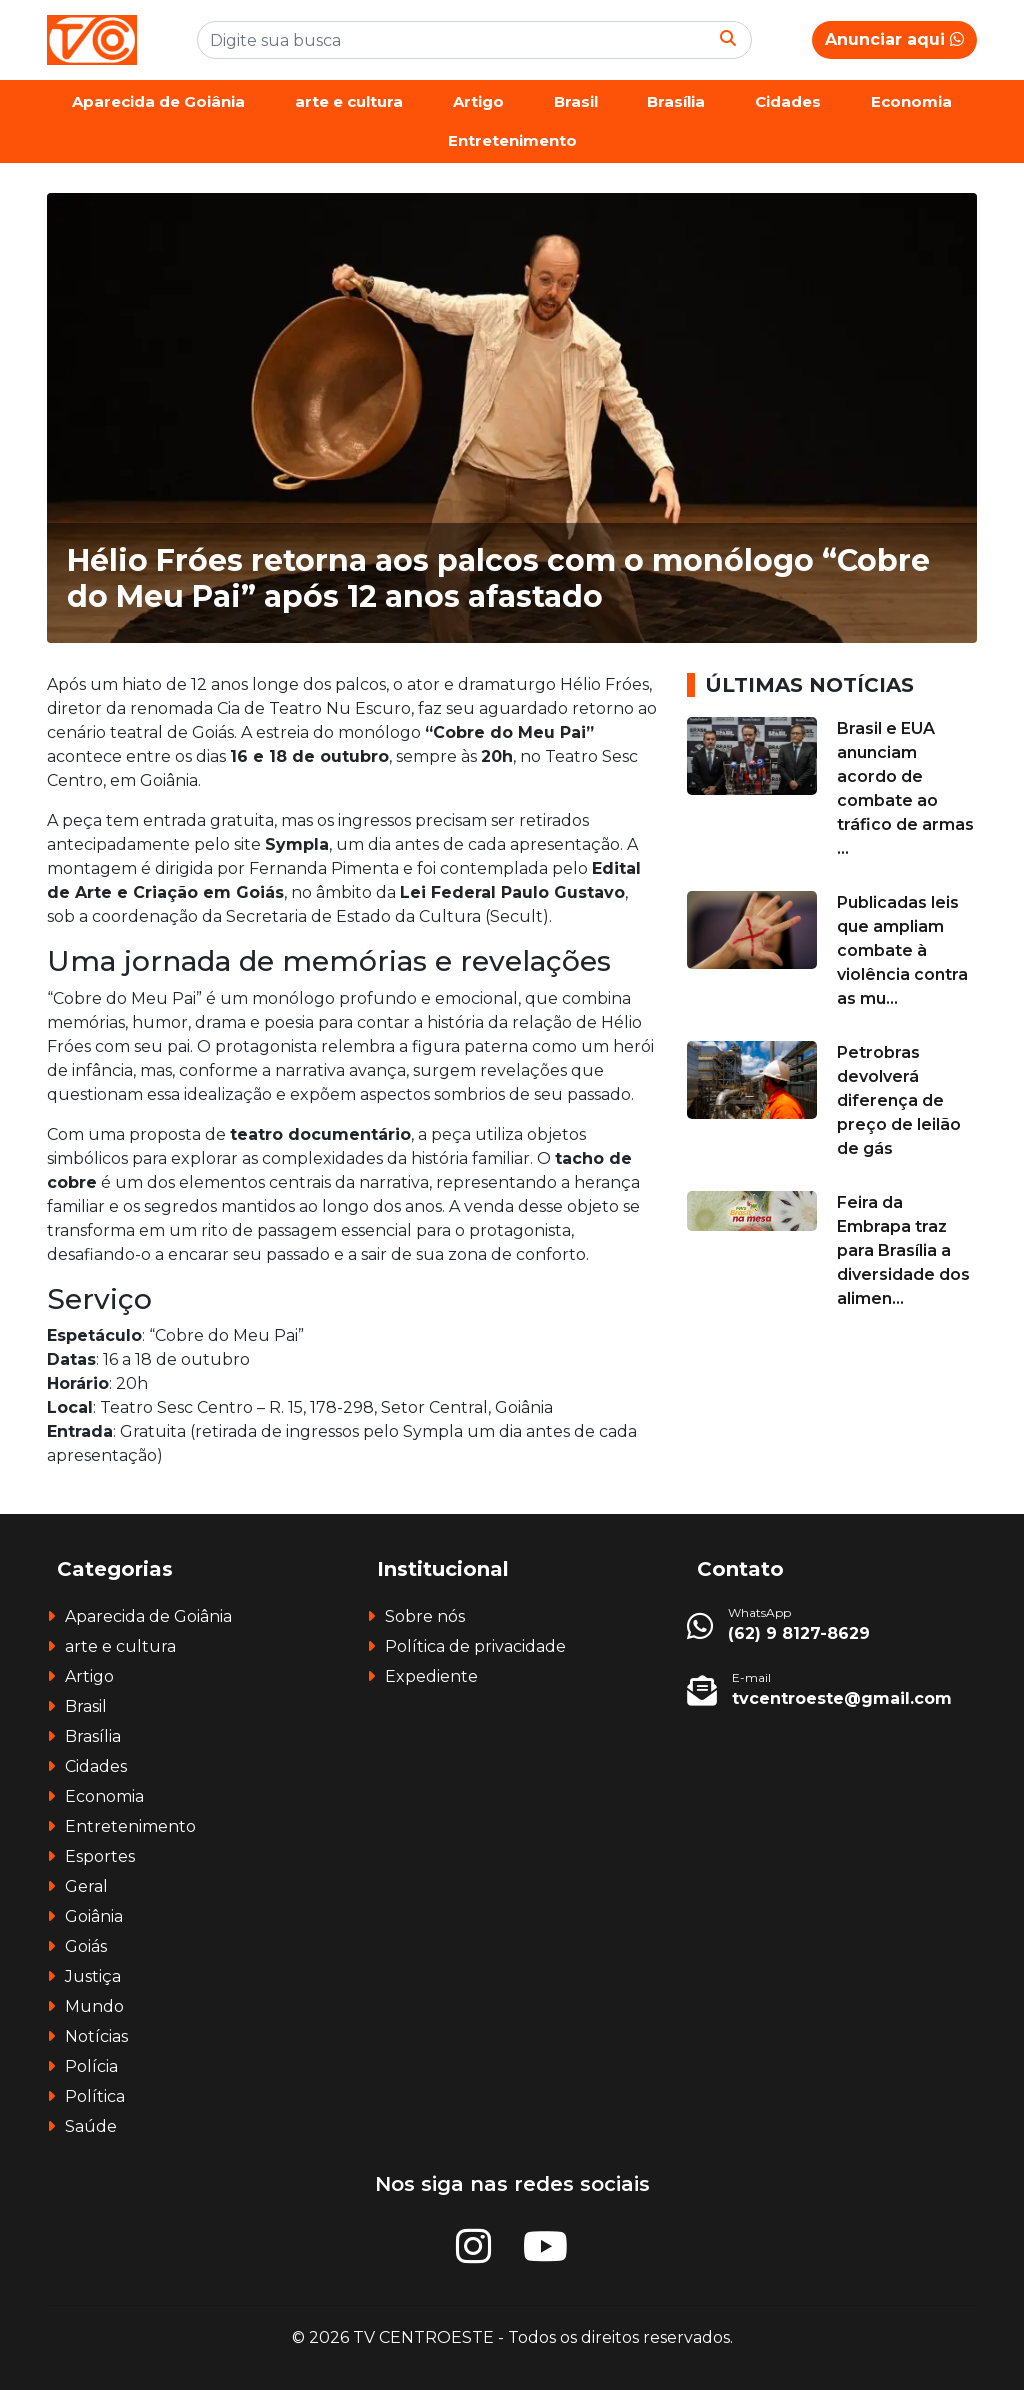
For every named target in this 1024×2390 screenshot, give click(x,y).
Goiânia (94, 1916)
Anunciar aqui (894, 39)
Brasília (676, 101)
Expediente (431, 1676)
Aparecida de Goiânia (158, 101)
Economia (911, 101)
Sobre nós (425, 1616)
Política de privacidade (475, 1646)
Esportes (100, 1856)
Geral (86, 1886)
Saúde (91, 2126)
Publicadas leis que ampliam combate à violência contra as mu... (902, 950)
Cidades (788, 101)
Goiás (86, 1946)
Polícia (91, 2066)
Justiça (93, 1976)
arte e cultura (349, 101)
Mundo (94, 2006)
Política (95, 2096)
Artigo (478, 101)
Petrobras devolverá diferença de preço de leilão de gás (899, 1100)
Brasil (576, 101)
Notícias (96, 2036)
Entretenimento (512, 140)
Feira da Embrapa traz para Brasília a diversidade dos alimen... (903, 1250)
